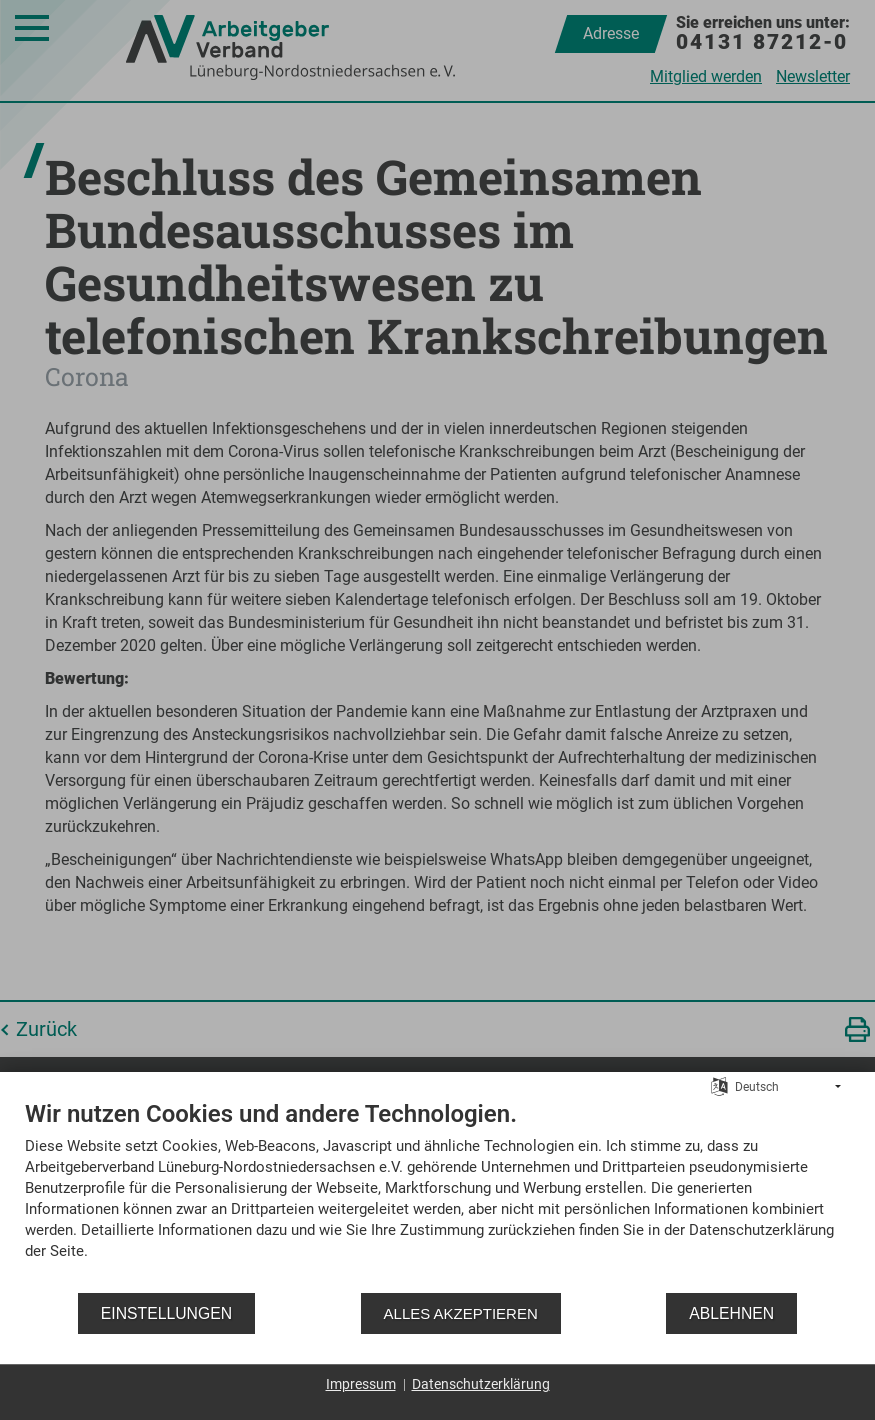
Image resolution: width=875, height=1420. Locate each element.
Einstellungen (166, 1313)
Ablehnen (731, 1313)
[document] (437, 1195)
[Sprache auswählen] (719, 1086)
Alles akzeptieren (461, 1313)
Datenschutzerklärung (481, 1384)
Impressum (361, 1384)
